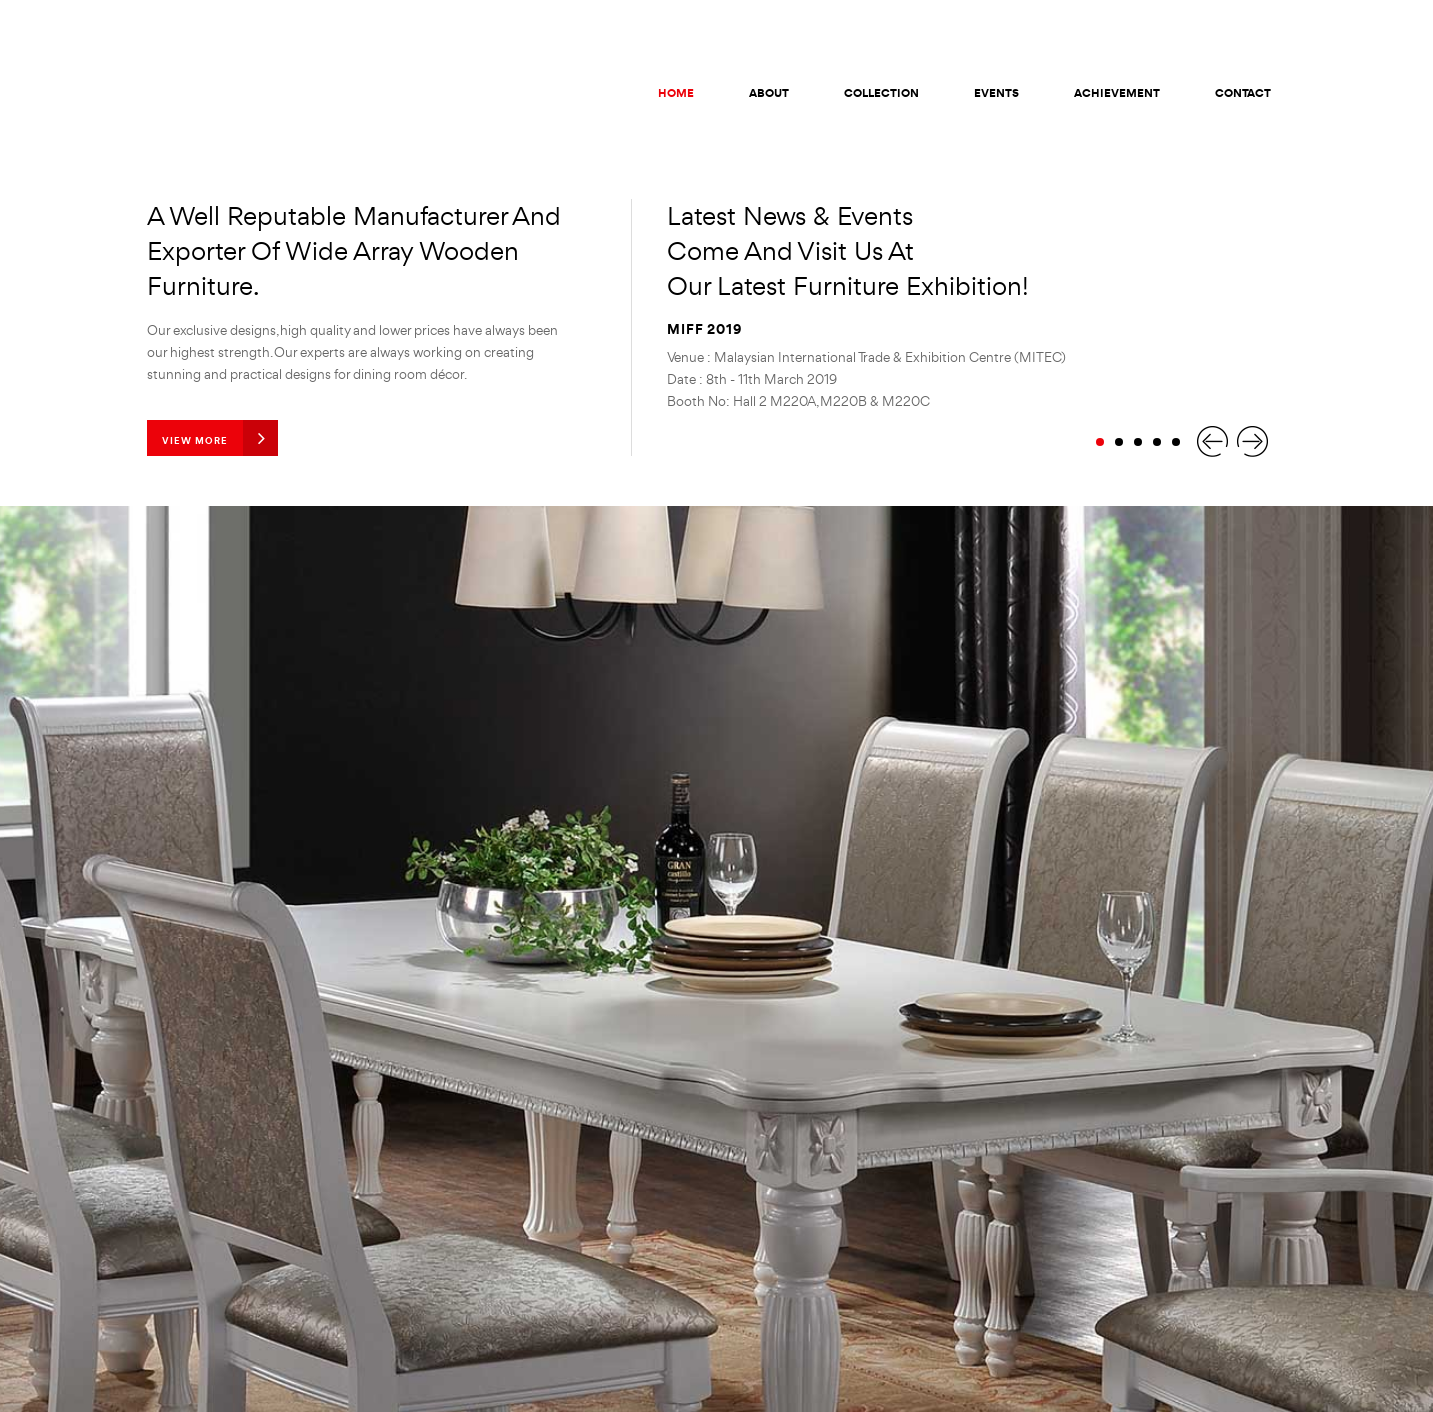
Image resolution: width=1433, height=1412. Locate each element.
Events (996, 93)
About (769, 93)
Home (676, 93)
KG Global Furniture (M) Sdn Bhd (208, 89)
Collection (881, 93)
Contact (1243, 93)
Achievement (1117, 93)
